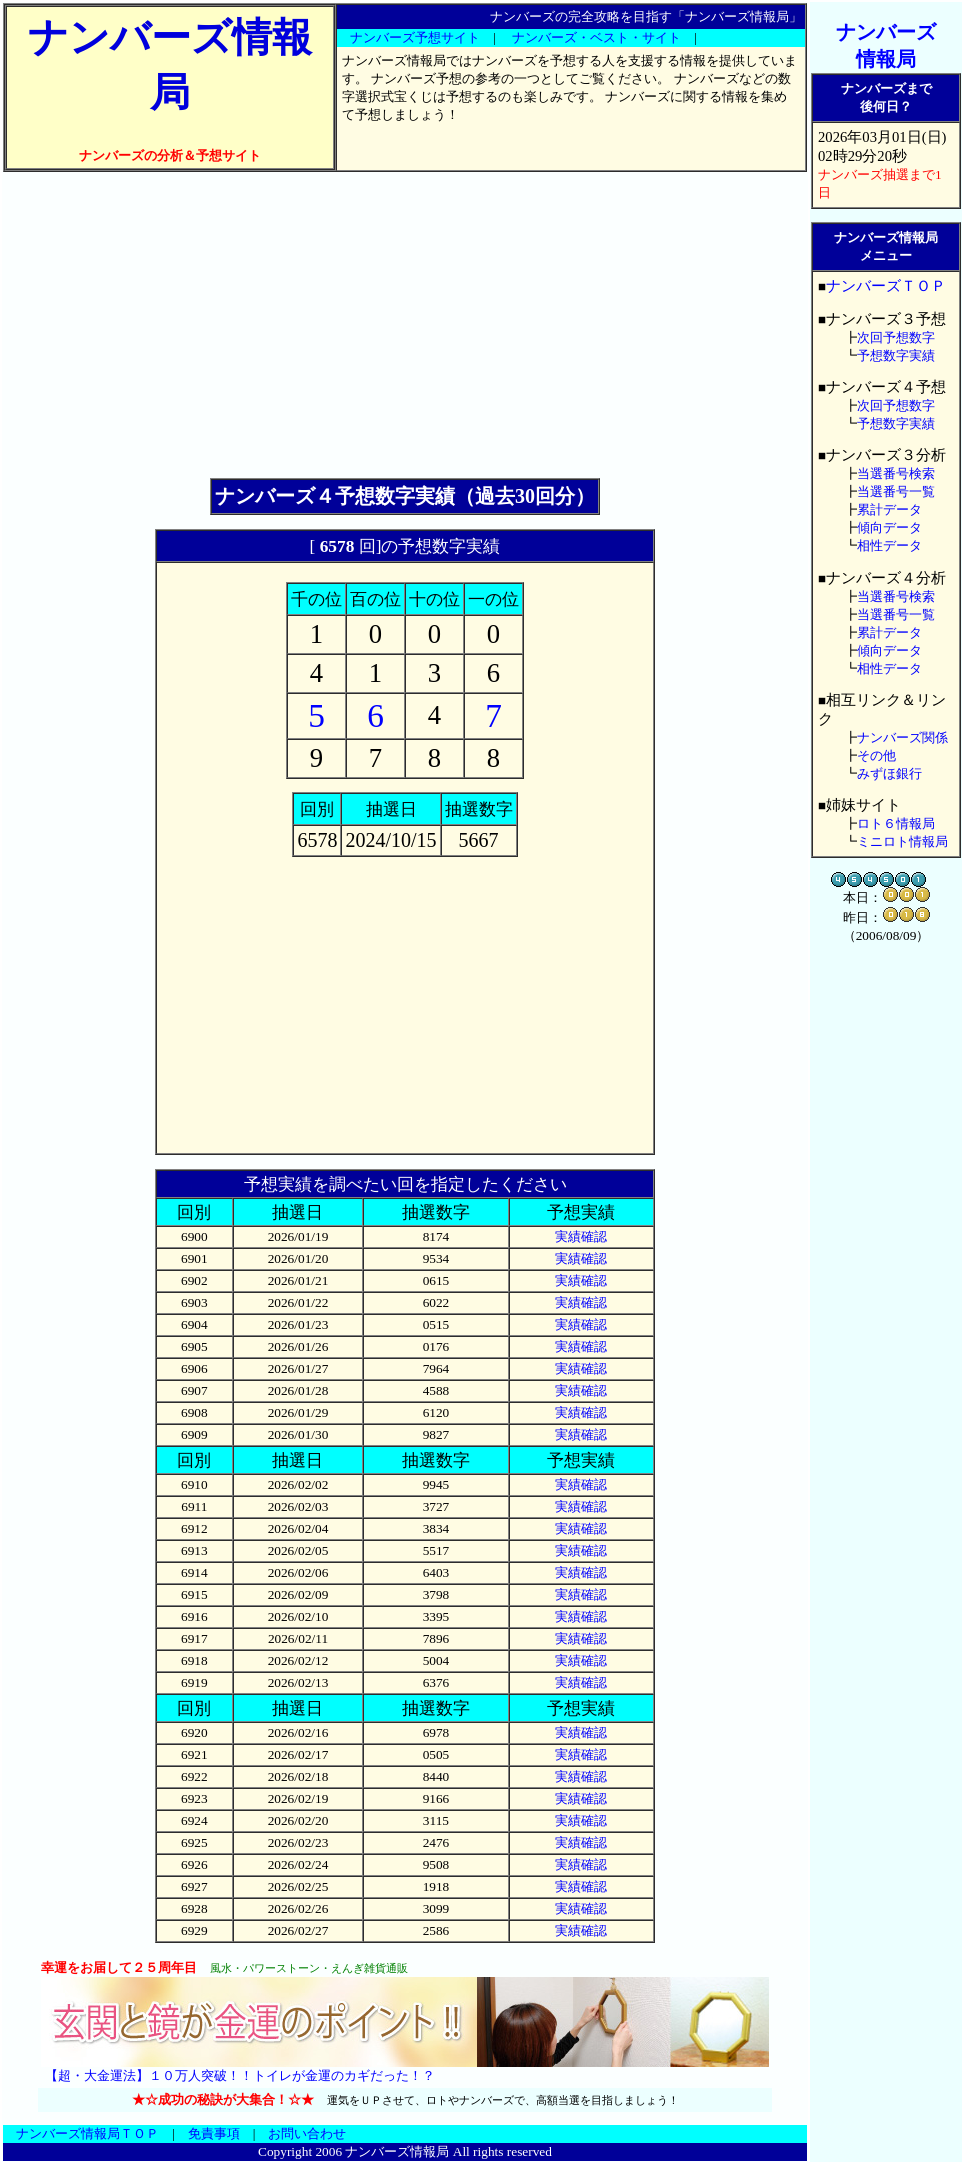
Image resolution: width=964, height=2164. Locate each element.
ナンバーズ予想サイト (415, 37)
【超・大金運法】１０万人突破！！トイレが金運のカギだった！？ (240, 2075)
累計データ (889, 509)
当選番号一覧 (896, 491)
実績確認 (581, 1236)
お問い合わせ (307, 2133)
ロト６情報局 (896, 823)
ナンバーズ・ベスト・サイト (596, 37)
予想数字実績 (896, 355)
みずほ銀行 (889, 773)
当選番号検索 (896, 473)
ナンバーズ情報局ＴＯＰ (87, 2133)
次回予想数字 (896, 337)
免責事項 (214, 2133)
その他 (876, 755)
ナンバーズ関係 (902, 737)
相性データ (889, 545)
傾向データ (889, 527)
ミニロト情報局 (902, 841)
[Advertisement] (405, 325)
